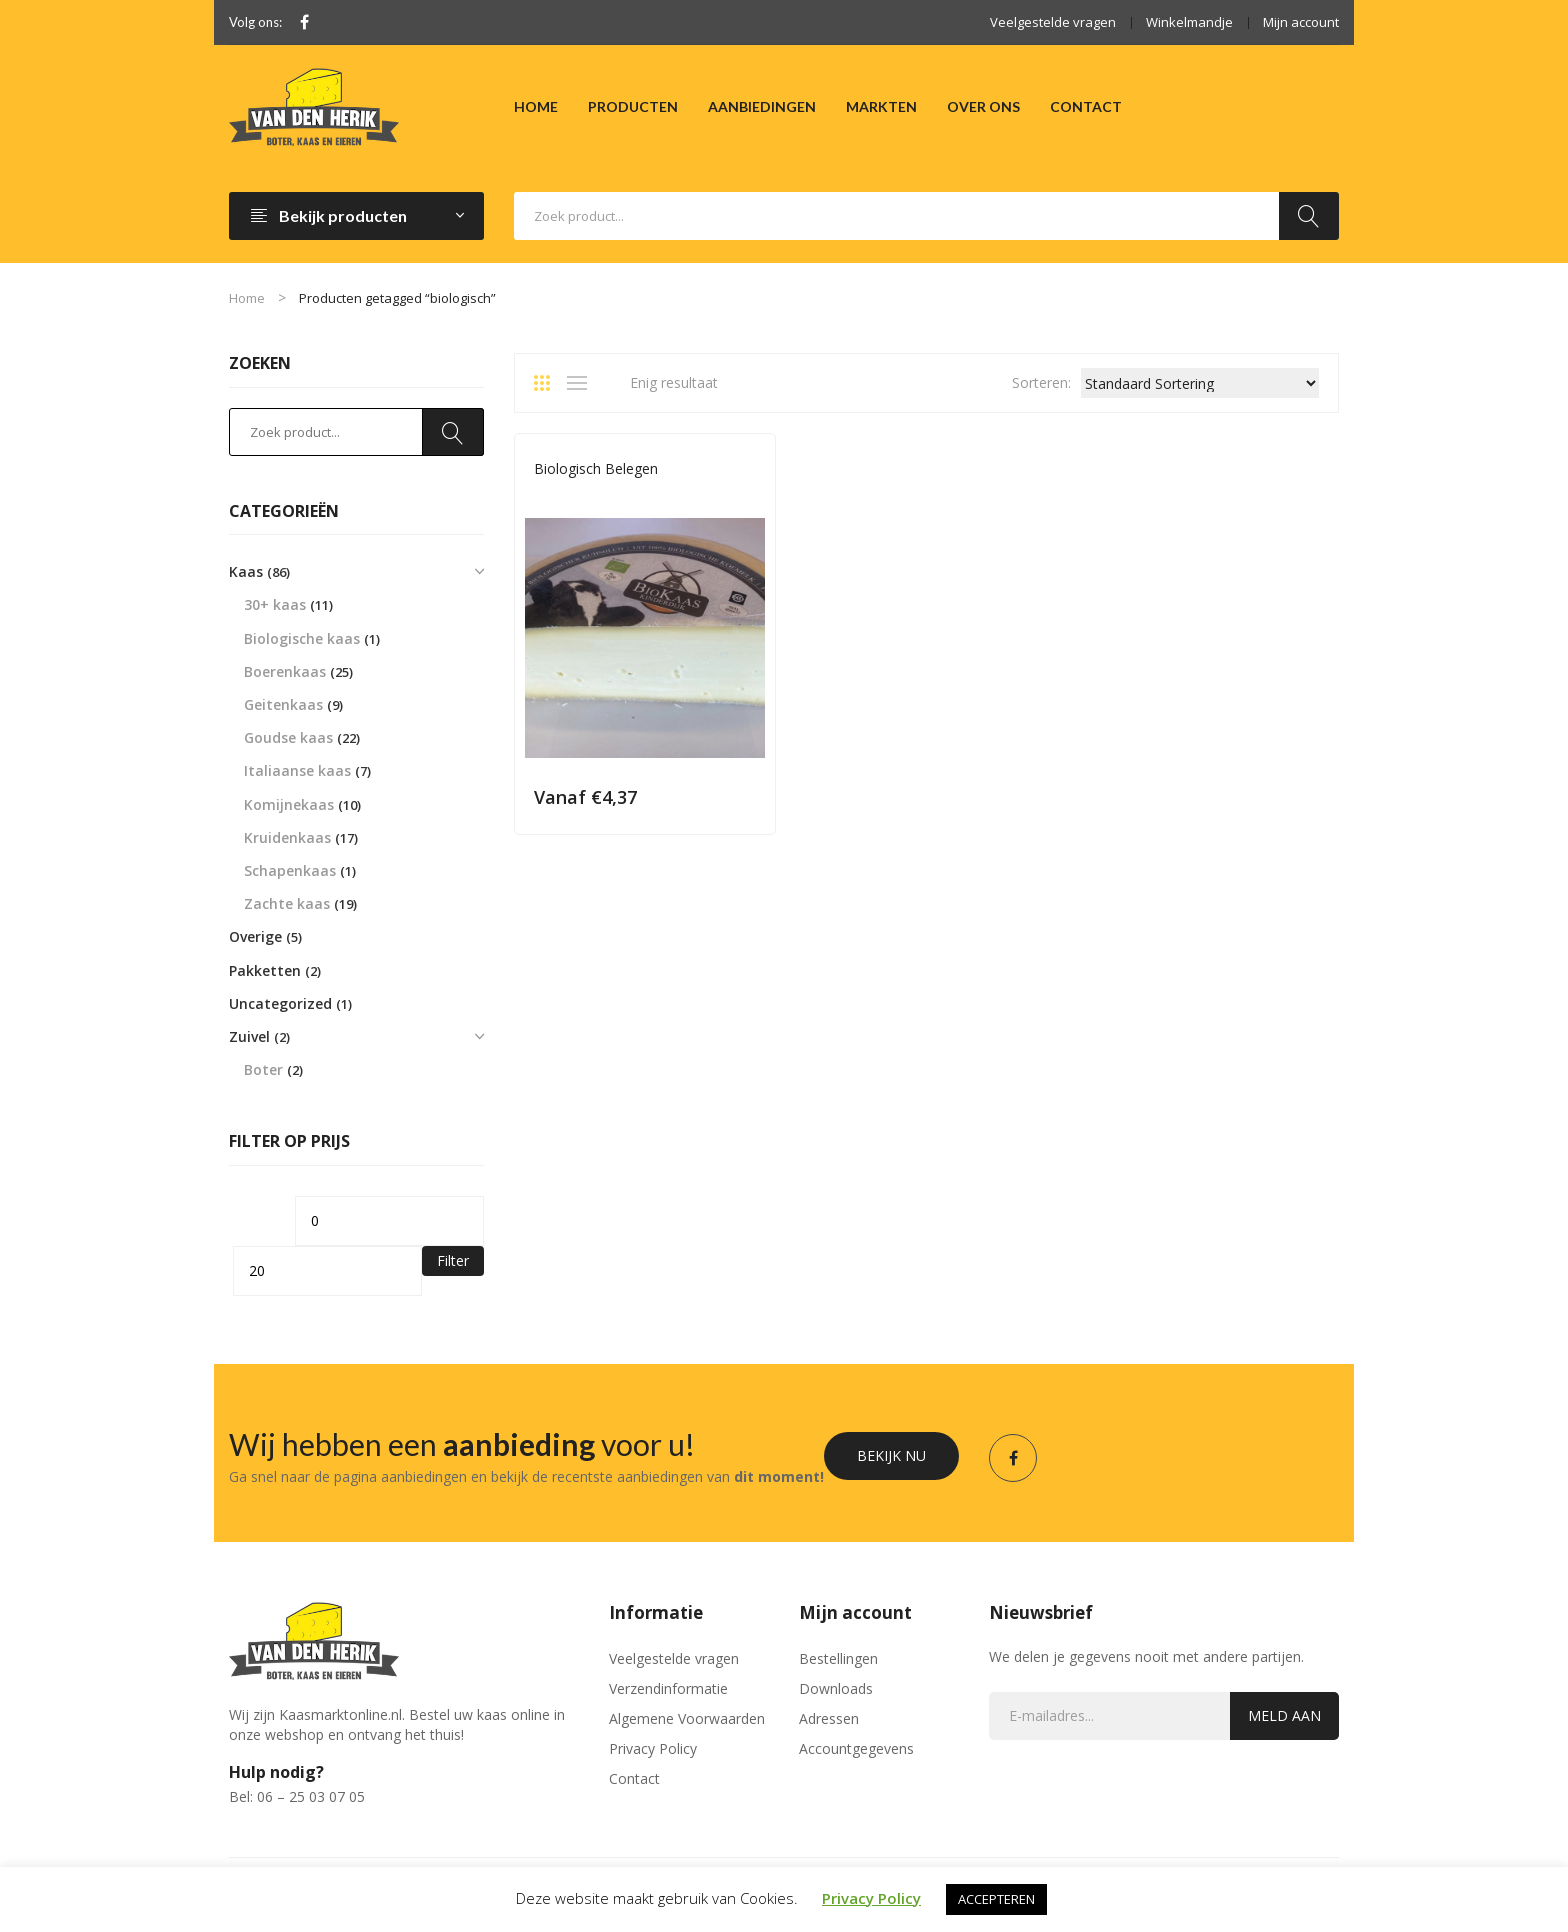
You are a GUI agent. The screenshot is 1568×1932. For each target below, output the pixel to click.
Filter (453, 1260)
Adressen (829, 1718)
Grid (549, 383)
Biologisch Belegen (596, 468)
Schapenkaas (290, 870)
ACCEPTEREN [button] (996, 1899)
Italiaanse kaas (297, 770)
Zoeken (1309, 216)
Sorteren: (1041, 382)
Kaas (246, 571)
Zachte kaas (287, 903)
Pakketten (265, 970)
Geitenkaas (283, 704)
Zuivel (249, 1036)
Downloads (836, 1688)
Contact (634, 1778)
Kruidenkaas (287, 837)
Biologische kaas (302, 638)
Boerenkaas (285, 671)
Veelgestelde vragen (1053, 22)
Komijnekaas (289, 804)
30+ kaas (275, 604)
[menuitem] (536, 107)
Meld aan (1284, 1715)
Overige (255, 936)
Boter (263, 1069)
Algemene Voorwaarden (687, 1718)
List (582, 383)
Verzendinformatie (668, 1688)
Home (247, 298)
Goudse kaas (288, 737)
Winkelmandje (1189, 22)
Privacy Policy (653, 1748)
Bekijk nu (891, 1455)
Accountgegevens (856, 1748)
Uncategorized (280, 1003)
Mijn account (1301, 22)
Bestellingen (838, 1658)
